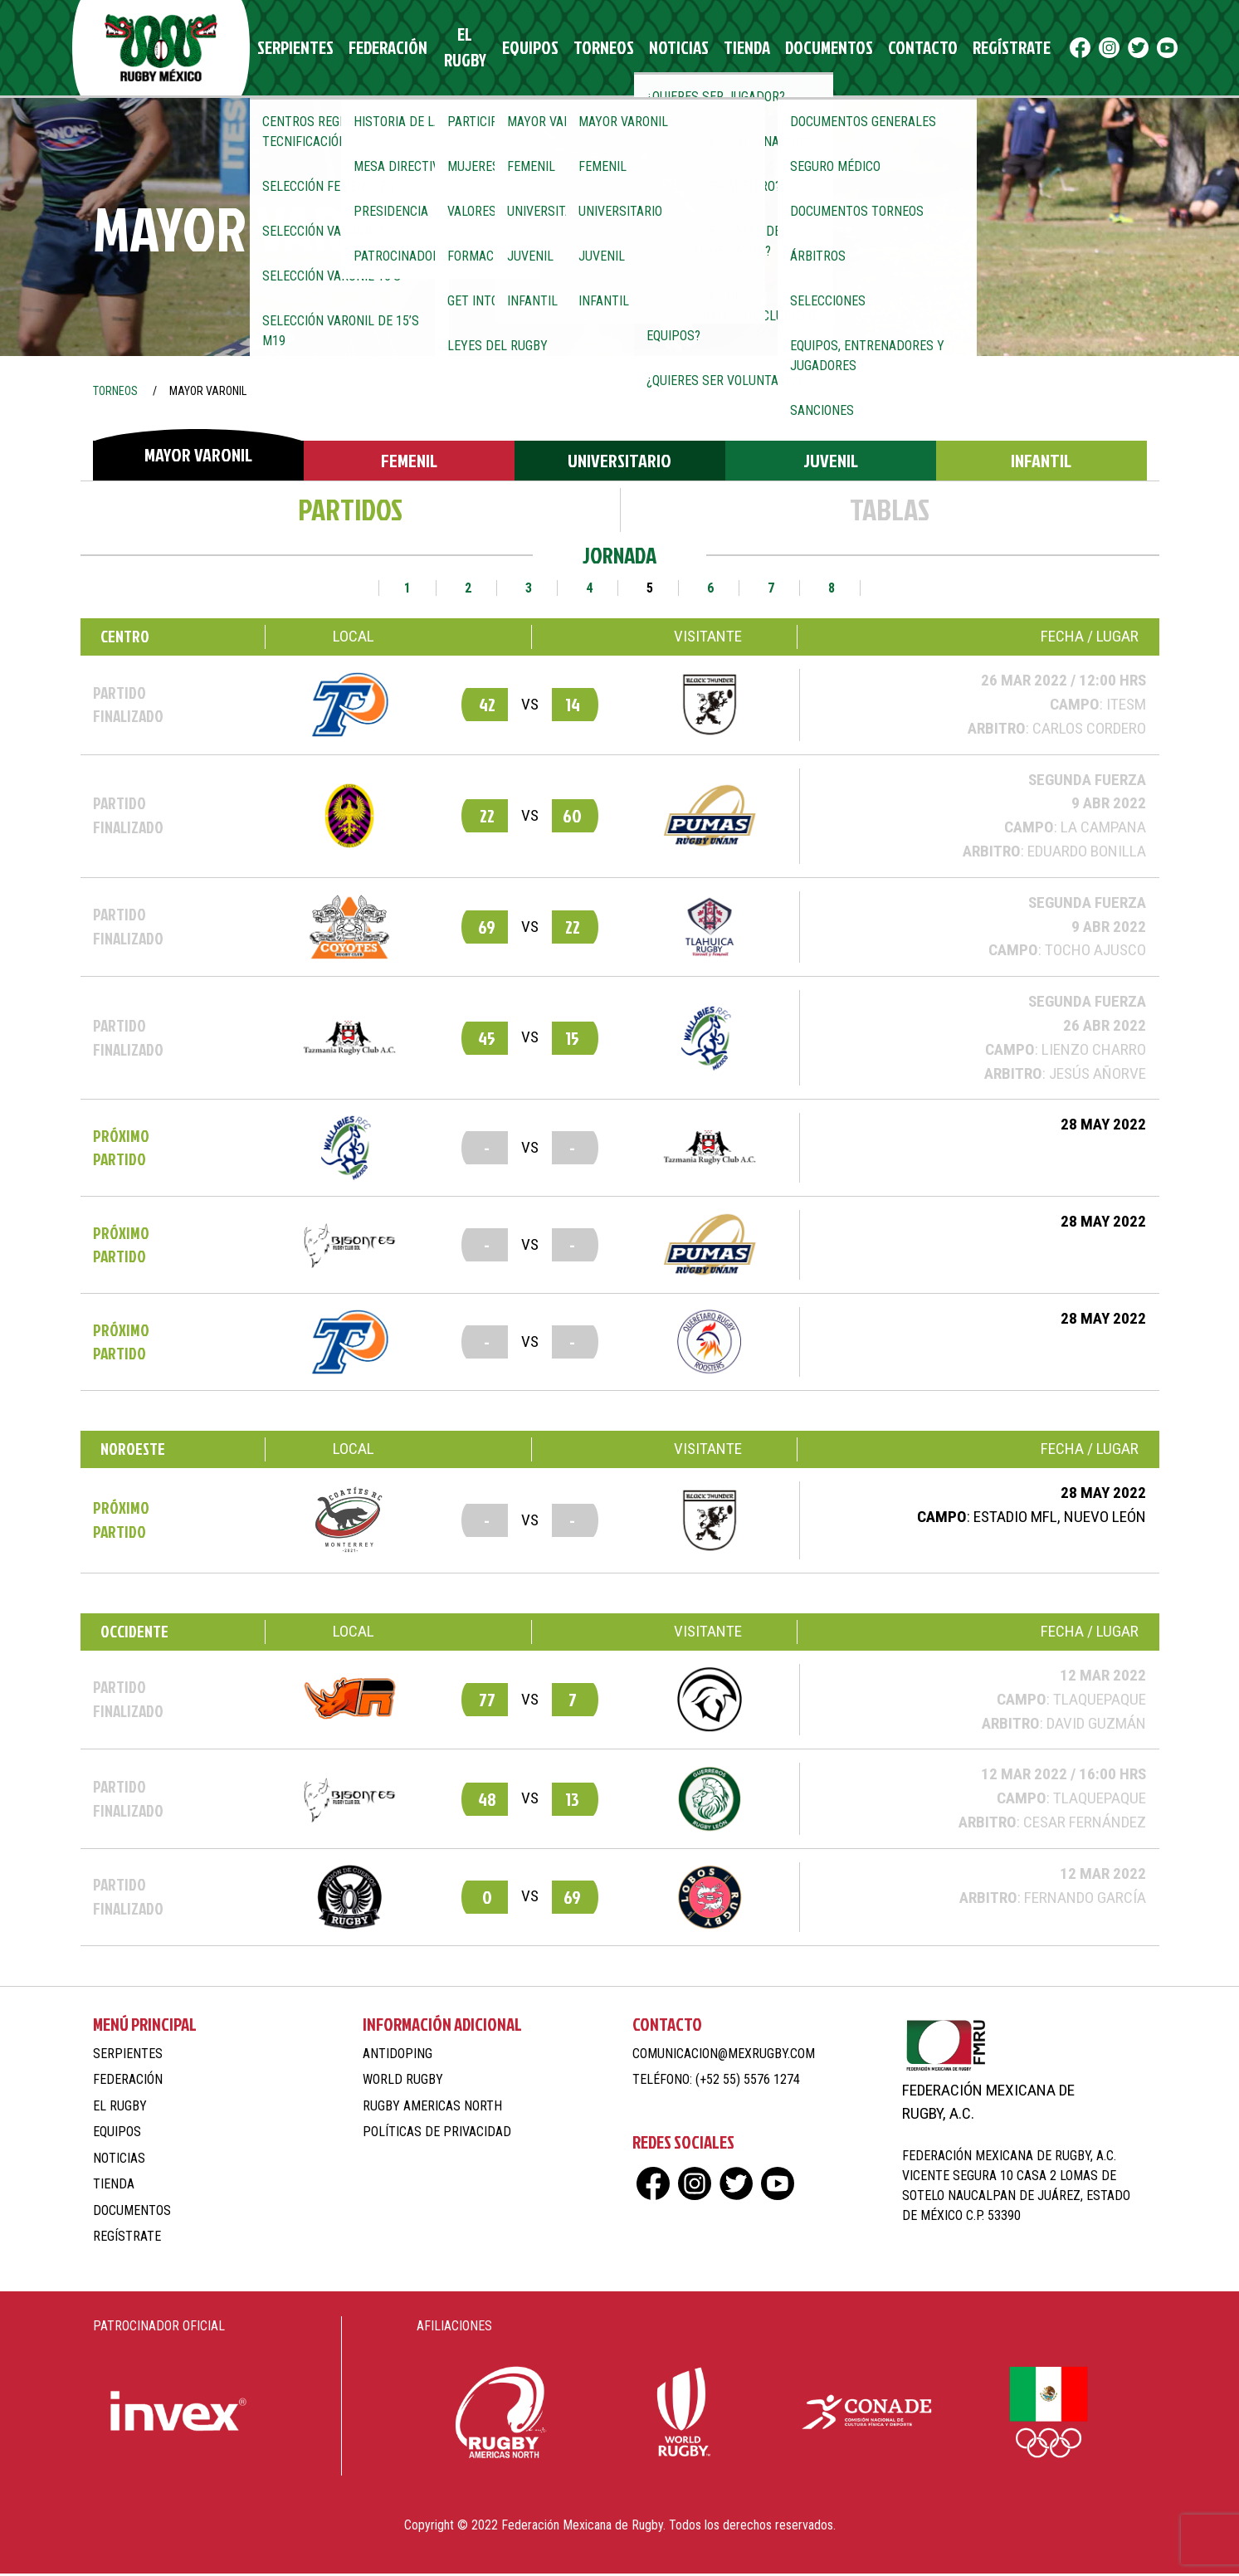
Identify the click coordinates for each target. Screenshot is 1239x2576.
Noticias (663, 48)
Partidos (350, 510)
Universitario (619, 463)
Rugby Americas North (432, 2107)
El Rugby (464, 48)
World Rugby (403, 2082)
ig (1066, 48)
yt (1124, 48)
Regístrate (963, 48)
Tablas (889, 510)
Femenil (409, 463)
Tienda (724, 48)
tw (1095, 48)
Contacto (882, 48)
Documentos (798, 48)
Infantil (1041, 463)
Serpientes (305, 48)
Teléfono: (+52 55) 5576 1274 (716, 2082)
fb (1037, 48)
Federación (388, 48)
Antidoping (397, 2055)
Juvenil (830, 463)
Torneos (596, 48)
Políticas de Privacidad (437, 2134)
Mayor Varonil (198, 456)
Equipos (530, 48)
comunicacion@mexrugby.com (723, 2055)
